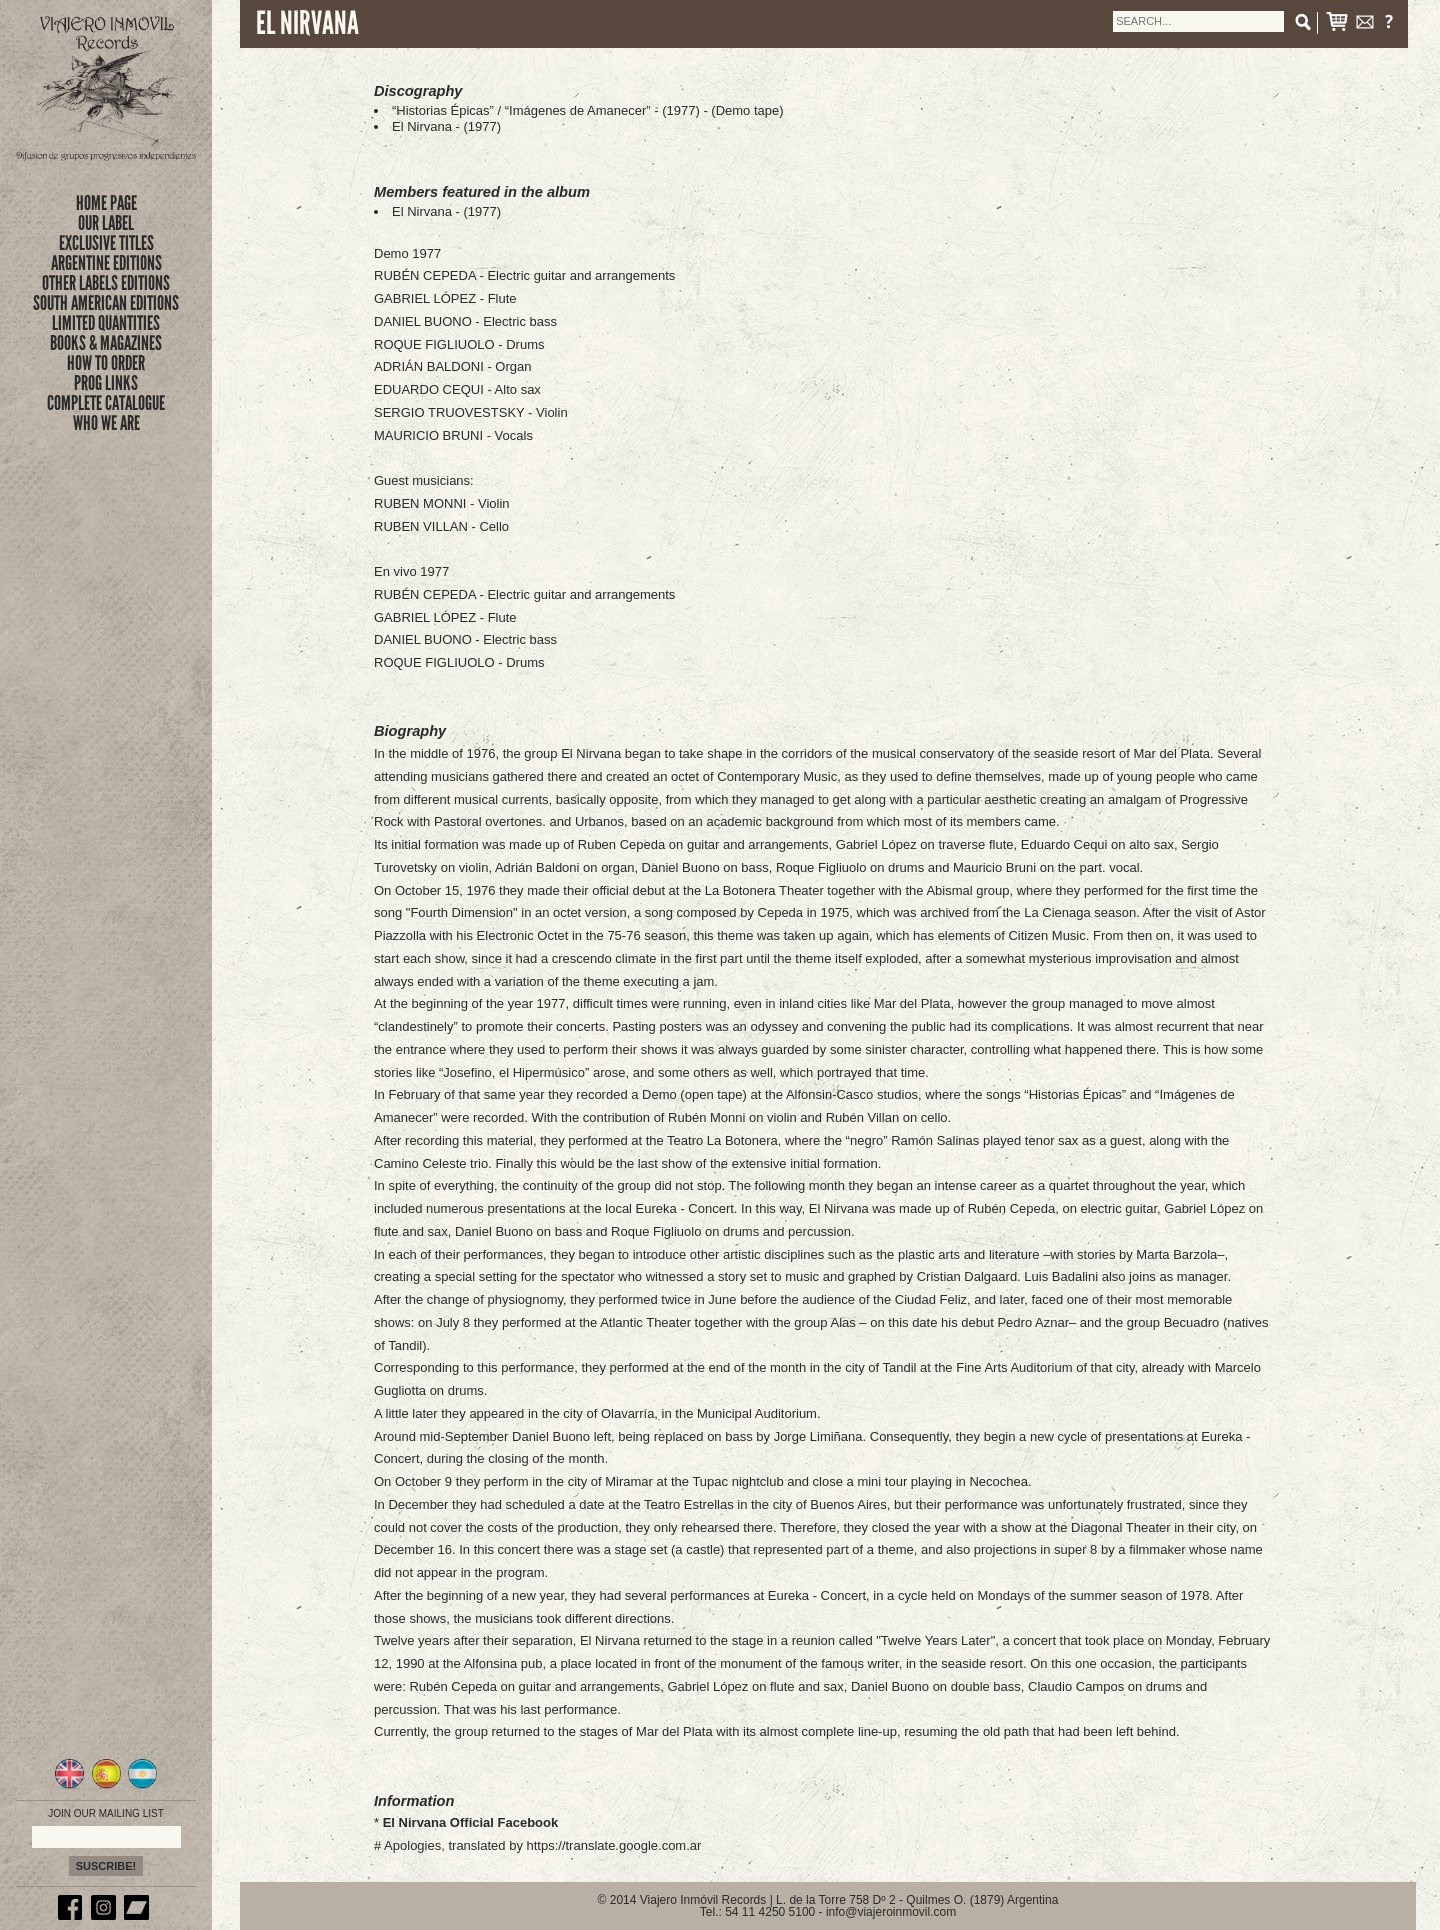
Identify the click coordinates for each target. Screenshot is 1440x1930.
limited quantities (106, 323)
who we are (106, 423)
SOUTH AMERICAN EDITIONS (106, 303)
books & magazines (106, 343)
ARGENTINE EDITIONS (106, 263)
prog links (106, 383)
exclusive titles (106, 243)
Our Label (106, 223)
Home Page (106, 203)
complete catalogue (106, 403)
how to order (106, 363)
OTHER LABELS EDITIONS (106, 283)
